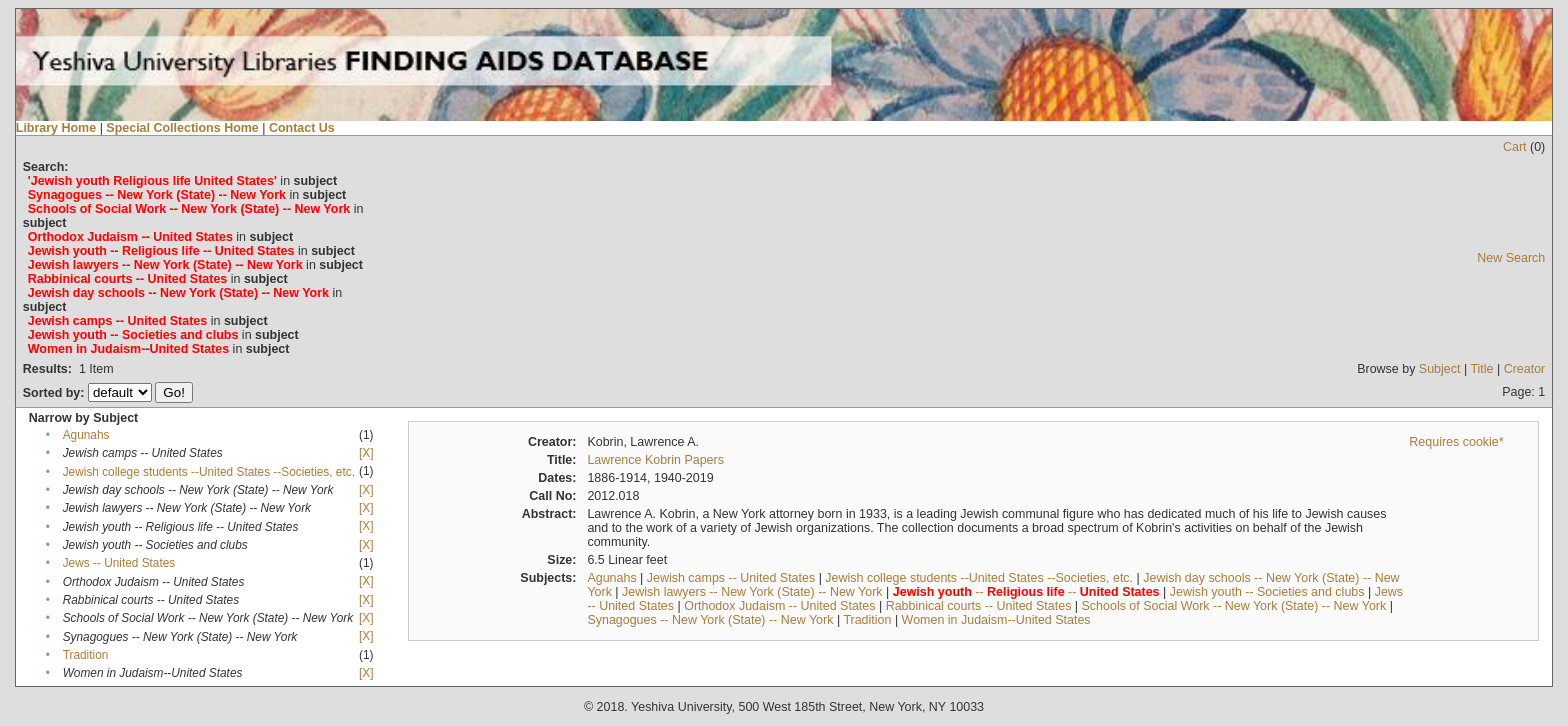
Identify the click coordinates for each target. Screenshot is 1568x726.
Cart (1515, 147)
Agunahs (86, 435)
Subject (1440, 369)
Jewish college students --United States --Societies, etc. (209, 472)
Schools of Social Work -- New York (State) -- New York (1234, 606)
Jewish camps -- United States (731, 578)
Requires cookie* (1456, 442)
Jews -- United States (119, 563)
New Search (1511, 258)
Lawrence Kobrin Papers (655, 460)
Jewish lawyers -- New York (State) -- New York (752, 592)
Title (1481, 369)
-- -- (1026, 592)
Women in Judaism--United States (996, 620)
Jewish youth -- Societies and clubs (1267, 592)
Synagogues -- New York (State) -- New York (710, 620)
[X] (366, 453)
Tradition (86, 655)
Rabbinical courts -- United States (979, 606)
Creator (1525, 369)
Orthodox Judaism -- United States (779, 606)
